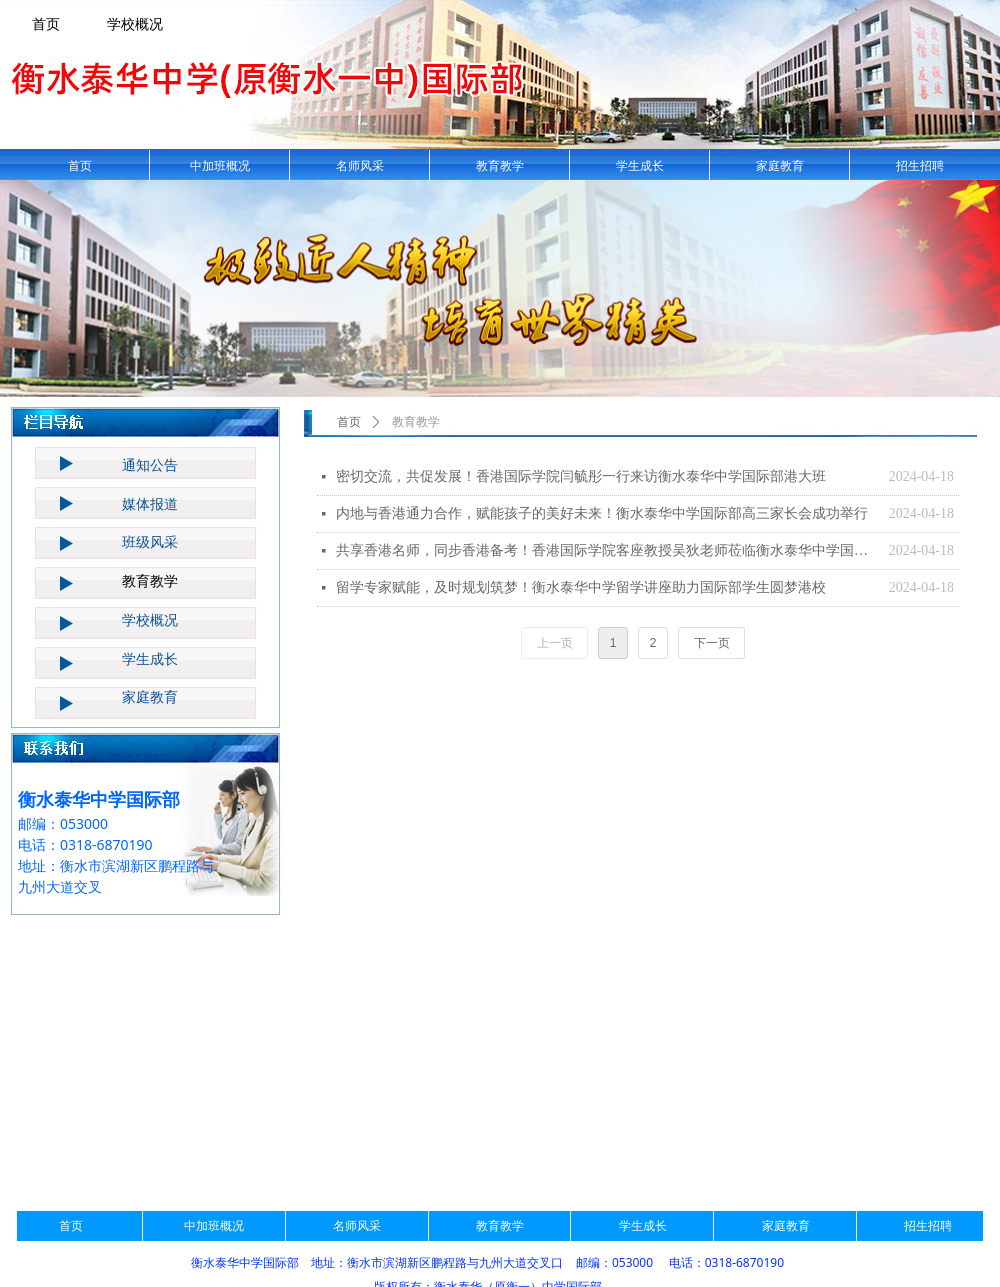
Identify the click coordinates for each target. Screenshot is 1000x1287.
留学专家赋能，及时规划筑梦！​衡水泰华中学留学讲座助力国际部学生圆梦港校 (581, 587)
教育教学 (416, 422)
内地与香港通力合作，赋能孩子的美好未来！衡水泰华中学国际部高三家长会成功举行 (602, 513)
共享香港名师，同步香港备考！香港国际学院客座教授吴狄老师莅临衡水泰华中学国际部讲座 (607, 550)
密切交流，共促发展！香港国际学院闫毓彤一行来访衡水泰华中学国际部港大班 (581, 476)
